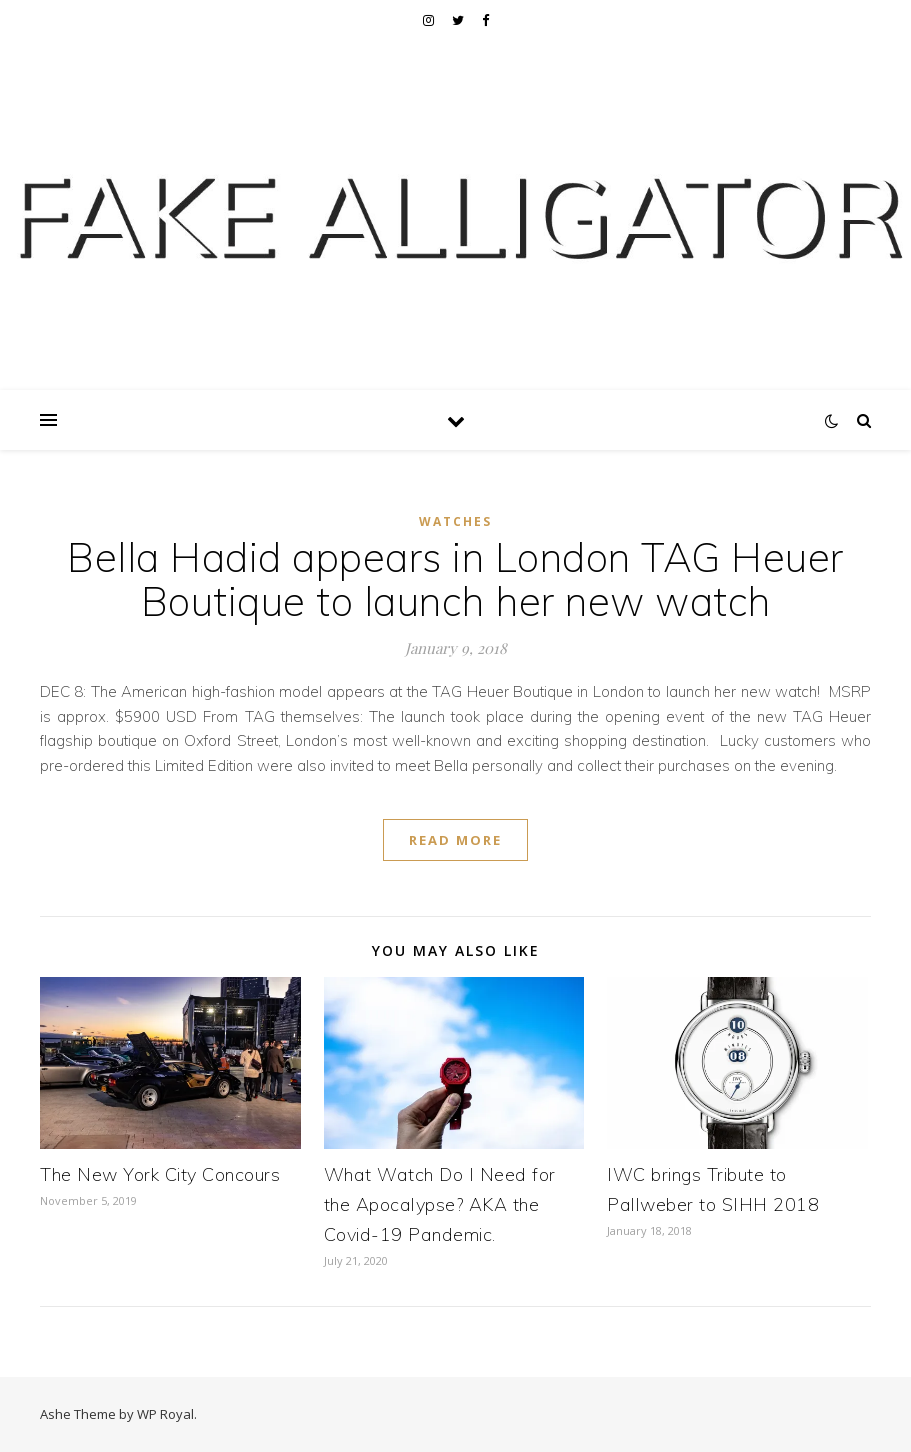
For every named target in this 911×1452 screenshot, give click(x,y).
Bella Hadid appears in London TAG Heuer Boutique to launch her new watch (455, 579)
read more (455, 840)
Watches (455, 521)
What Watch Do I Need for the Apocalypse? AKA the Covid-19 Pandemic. (440, 1204)
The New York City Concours (160, 1174)
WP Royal (165, 1414)
